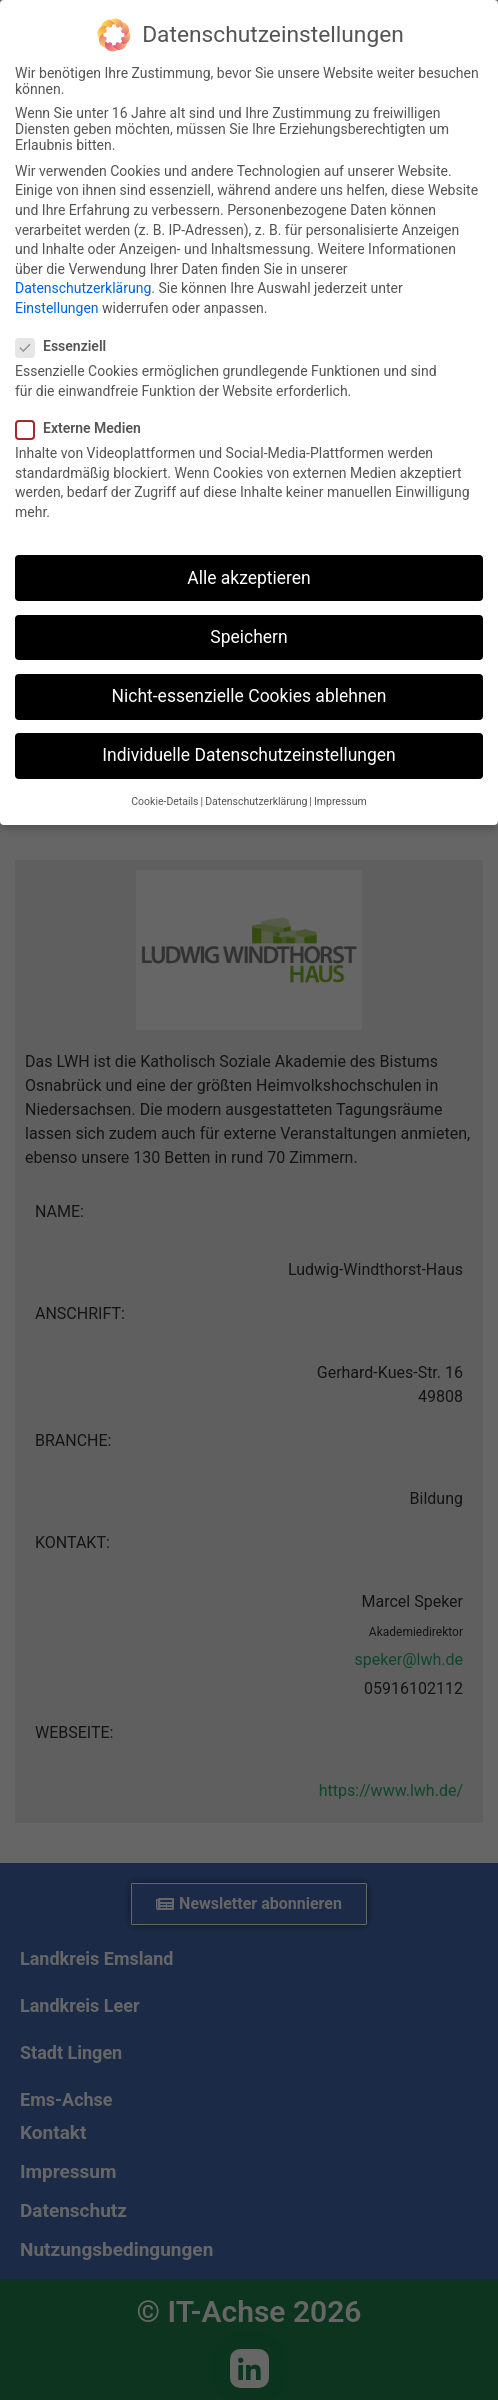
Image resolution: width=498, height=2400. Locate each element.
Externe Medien (84, 428)
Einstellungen (57, 308)
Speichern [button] (248, 637)
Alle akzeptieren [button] (249, 578)
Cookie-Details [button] (164, 801)
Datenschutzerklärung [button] (256, 801)
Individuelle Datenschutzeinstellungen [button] (248, 755)
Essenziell (67, 346)
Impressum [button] (340, 801)
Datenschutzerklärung (83, 288)
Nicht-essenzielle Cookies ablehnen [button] (249, 696)
